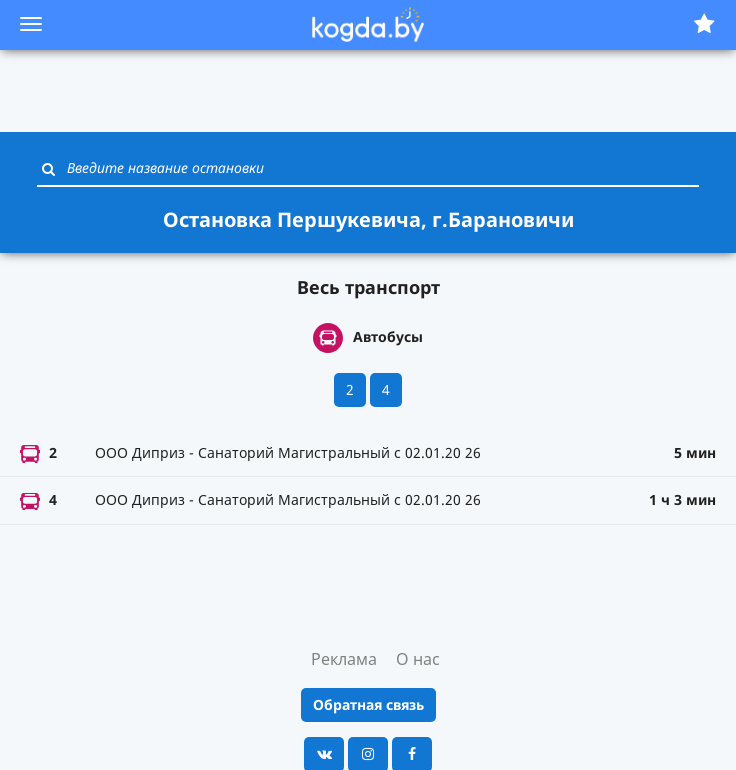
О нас (418, 659)
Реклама (344, 659)
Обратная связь (368, 704)
